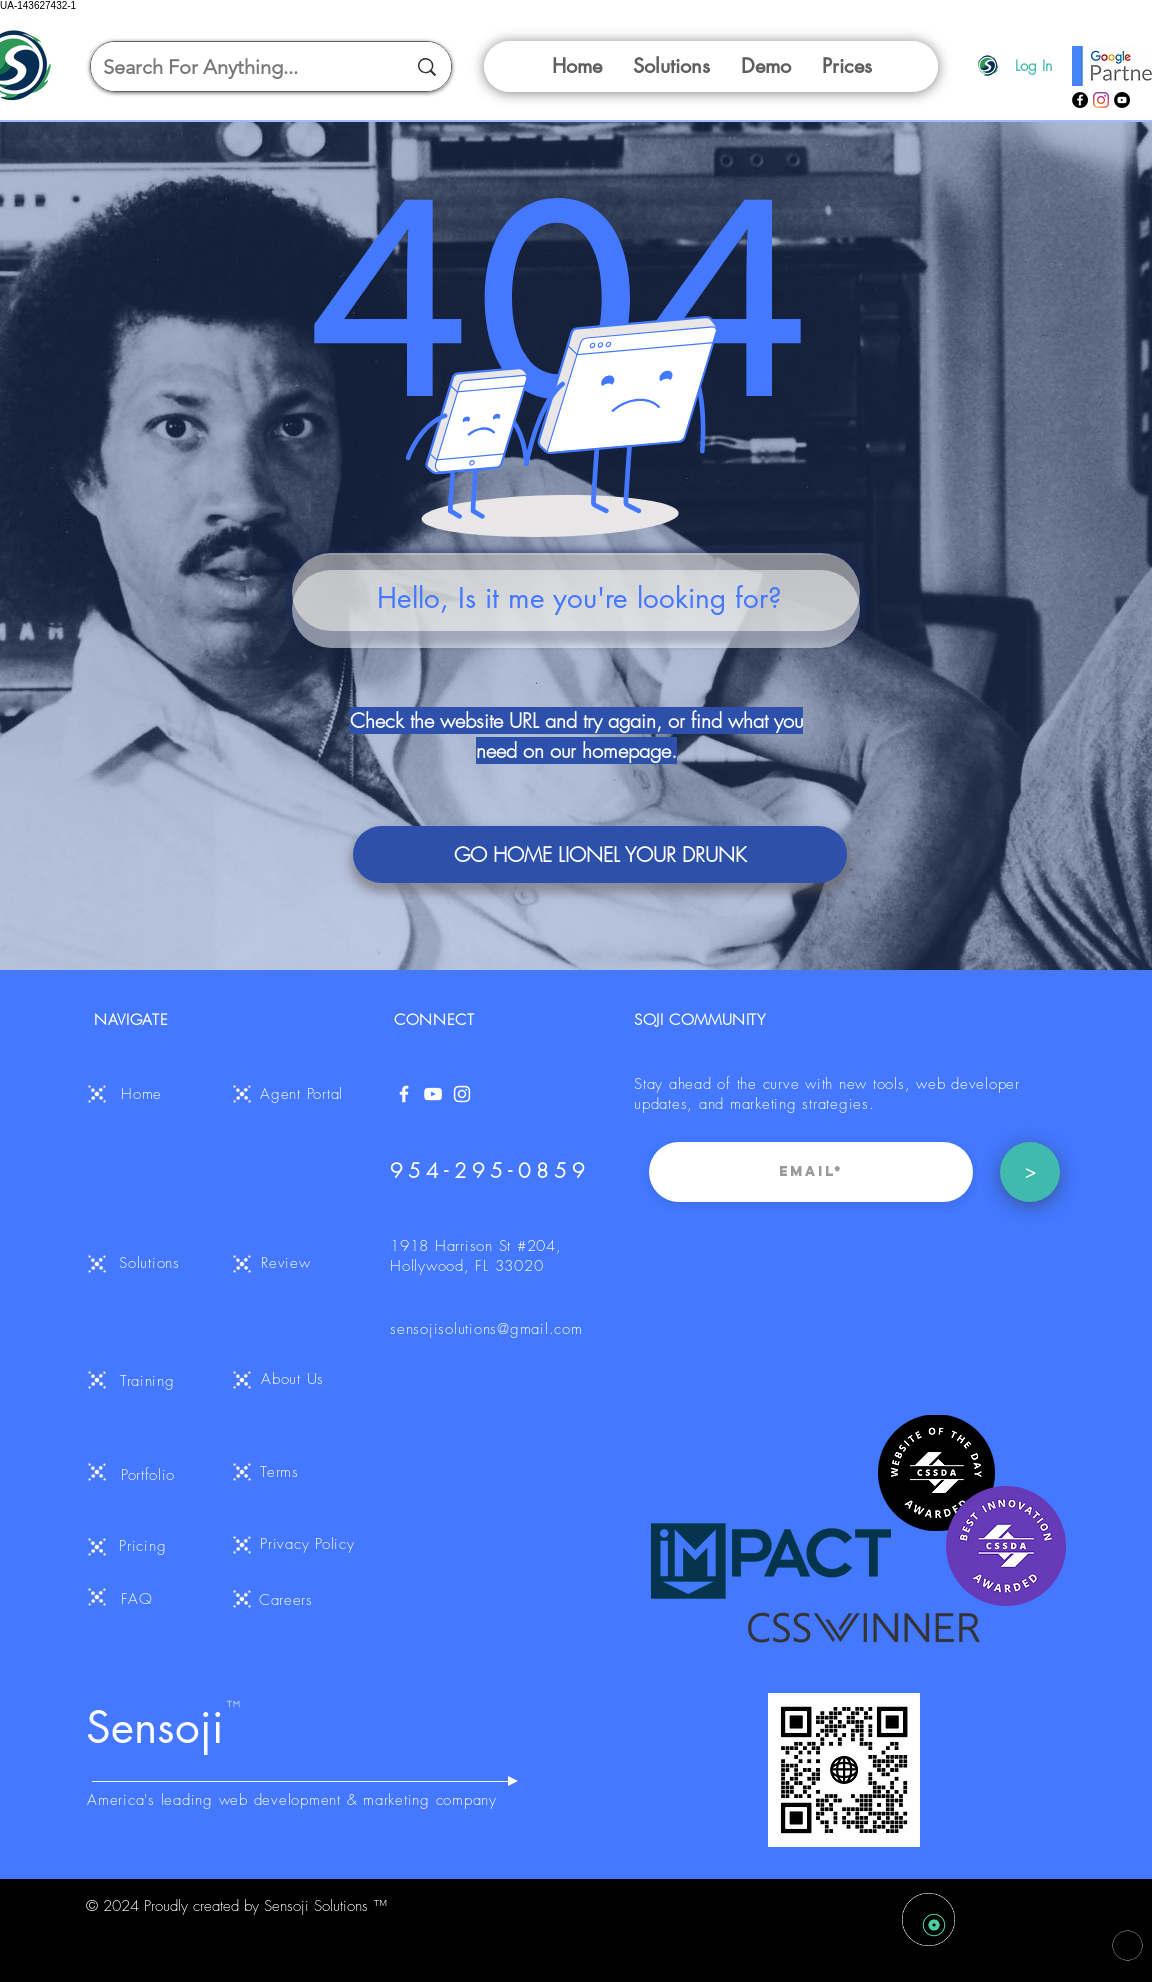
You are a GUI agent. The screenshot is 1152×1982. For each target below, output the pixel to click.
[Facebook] (1080, 100)
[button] (671, 66)
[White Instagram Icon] (462, 1094)
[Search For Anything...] (239, 66)
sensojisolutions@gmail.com (486, 1329)
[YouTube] (1122, 100)
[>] (1030, 1172)
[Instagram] (1101, 100)
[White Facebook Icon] (404, 1094)
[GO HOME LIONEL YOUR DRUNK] (600, 854)
